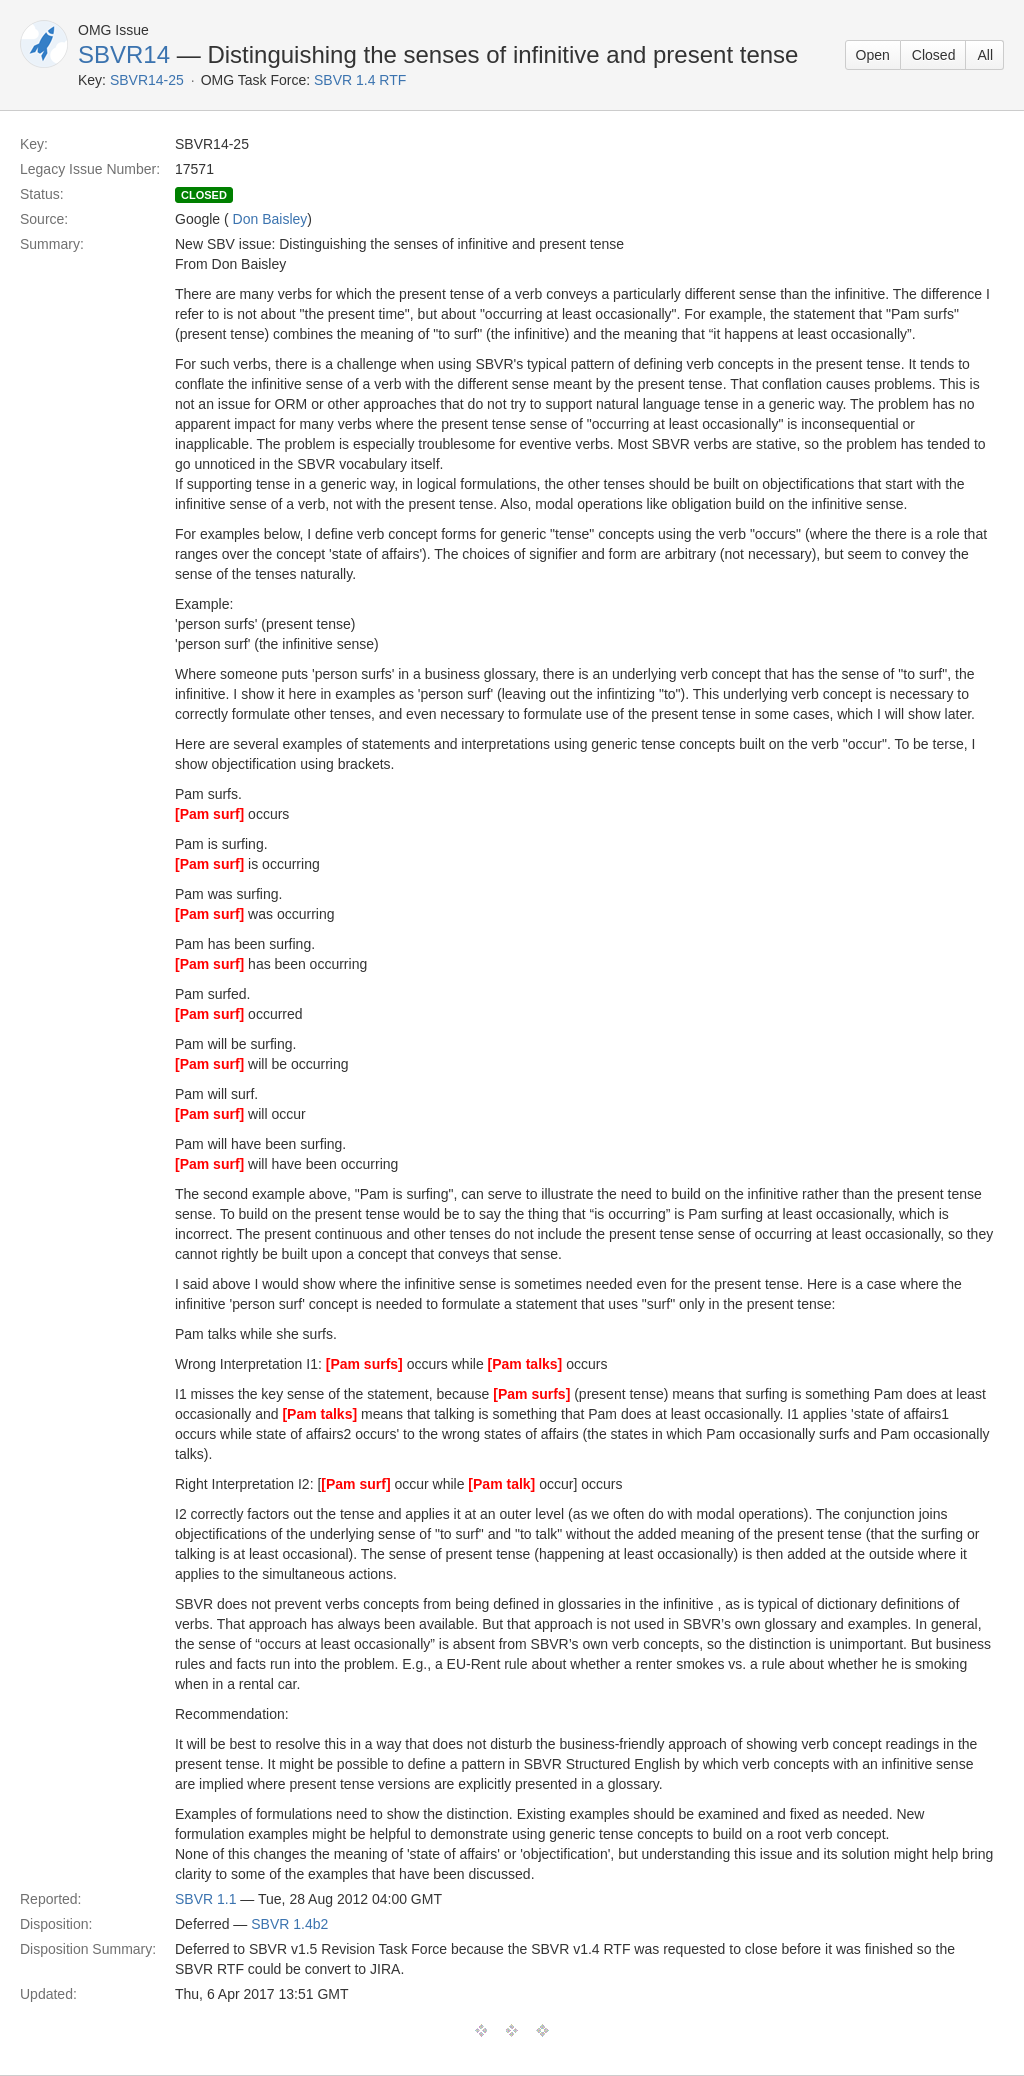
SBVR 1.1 (205, 1899)
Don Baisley (270, 219)
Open (873, 55)
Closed (934, 55)
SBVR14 (124, 54)
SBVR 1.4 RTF (360, 80)
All (985, 55)
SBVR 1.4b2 (289, 1924)
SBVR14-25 (147, 80)
